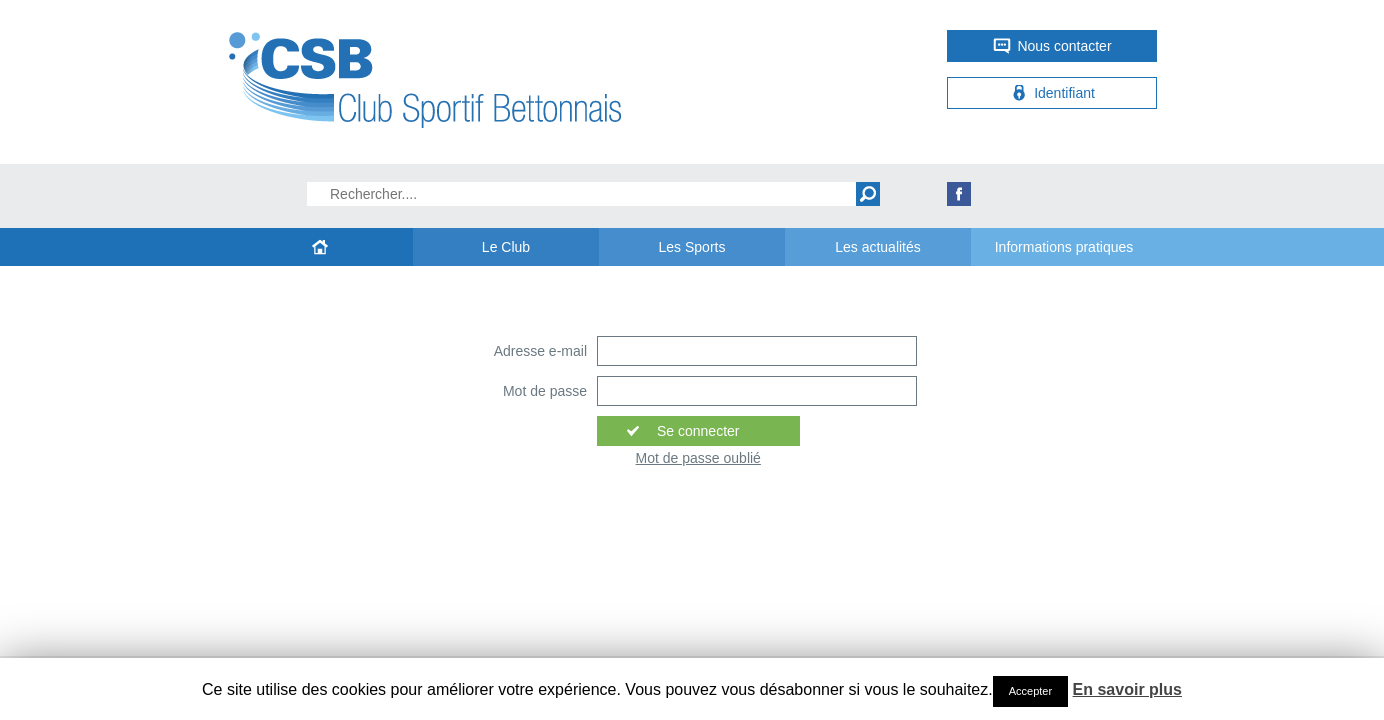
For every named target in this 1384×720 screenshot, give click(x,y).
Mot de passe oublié (698, 458)
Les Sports (692, 247)
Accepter (1030, 691)
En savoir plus (1127, 689)
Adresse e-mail (540, 351)
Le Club (506, 247)
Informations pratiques (1064, 247)
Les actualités (878, 247)
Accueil (320, 247)
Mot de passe (545, 391)
